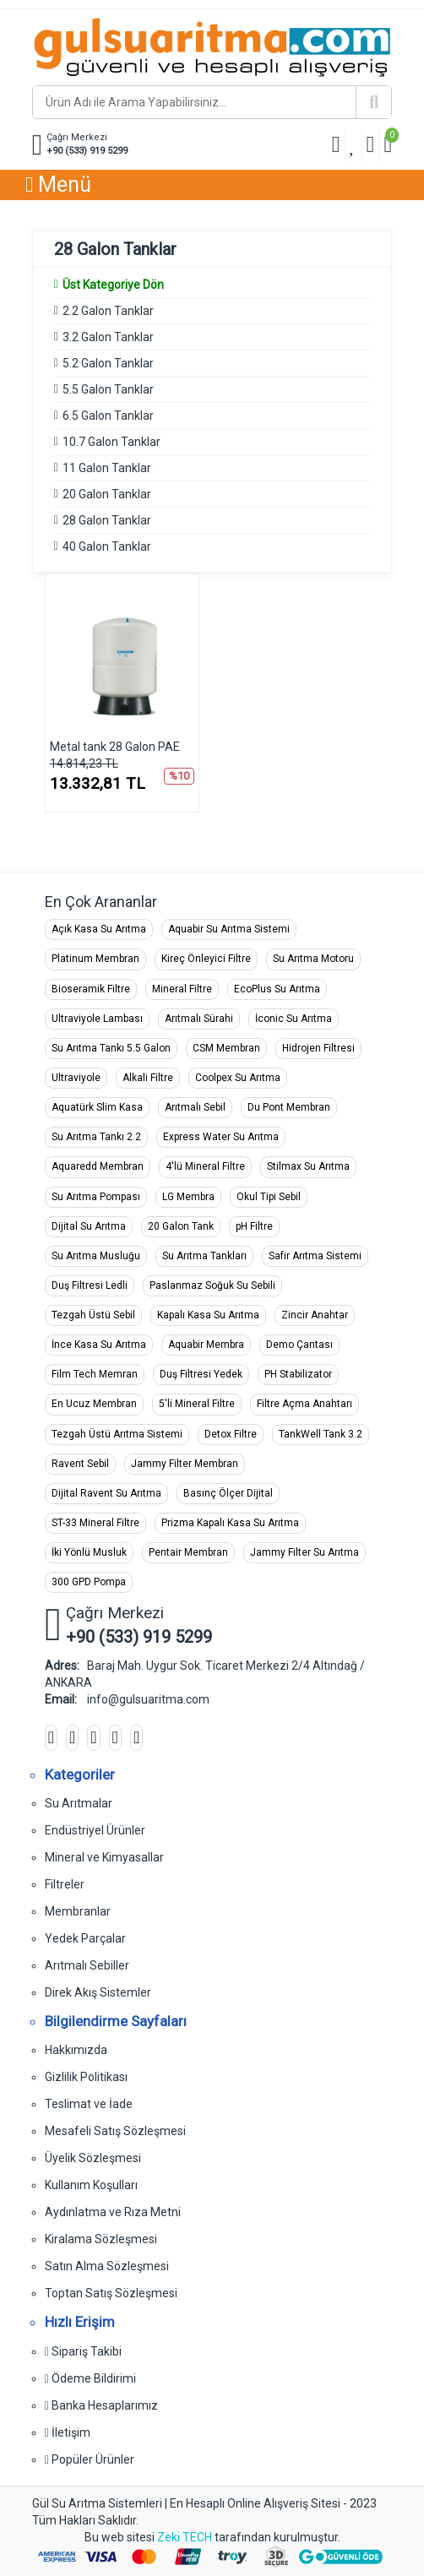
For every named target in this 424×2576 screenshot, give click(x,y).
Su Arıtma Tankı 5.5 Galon (111, 1048)
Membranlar (78, 1911)
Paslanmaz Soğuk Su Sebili (212, 1285)
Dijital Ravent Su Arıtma (106, 1493)
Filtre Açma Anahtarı (304, 1404)
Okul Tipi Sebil (268, 1197)
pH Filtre (254, 1226)
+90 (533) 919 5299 (87, 150)
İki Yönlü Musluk (89, 1552)
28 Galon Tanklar (107, 520)
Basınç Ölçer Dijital (228, 1493)
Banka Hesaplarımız (101, 2405)
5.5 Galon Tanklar (108, 389)
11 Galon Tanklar (107, 468)
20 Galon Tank (181, 1226)
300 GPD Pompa (89, 1582)
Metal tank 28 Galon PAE (115, 746)
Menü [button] (58, 184)
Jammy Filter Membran (184, 1464)
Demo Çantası (299, 1344)
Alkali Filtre (147, 1078)
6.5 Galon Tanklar (108, 415)
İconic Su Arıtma (293, 1018)
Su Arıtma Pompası (96, 1197)
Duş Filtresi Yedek (201, 1374)
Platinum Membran (95, 959)
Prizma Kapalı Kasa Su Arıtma (230, 1523)
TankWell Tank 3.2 (320, 1434)
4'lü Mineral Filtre (205, 1166)
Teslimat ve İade (89, 2104)
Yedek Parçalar (85, 1938)
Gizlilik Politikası (86, 2077)
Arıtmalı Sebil (195, 1107)
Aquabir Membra (206, 1344)
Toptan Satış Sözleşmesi (111, 2293)
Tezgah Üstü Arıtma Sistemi (117, 1434)
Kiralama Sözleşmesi (101, 2239)
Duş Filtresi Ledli (90, 1285)
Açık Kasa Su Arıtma (99, 929)
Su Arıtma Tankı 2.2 (96, 1137)
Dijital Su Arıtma (89, 1226)
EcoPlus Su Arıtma (277, 989)
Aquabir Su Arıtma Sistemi (229, 929)
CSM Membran (226, 1048)
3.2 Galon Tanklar (108, 337)
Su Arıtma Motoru (313, 959)
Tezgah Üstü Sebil (93, 1315)
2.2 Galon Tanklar (108, 311)
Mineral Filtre (182, 989)
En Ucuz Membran (94, 1404)
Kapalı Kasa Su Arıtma (208, 1315)
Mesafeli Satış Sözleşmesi (115, 2131)
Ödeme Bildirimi (90, 2378)
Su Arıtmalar (78, 1803)
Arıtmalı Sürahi (199, 1018)
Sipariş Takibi (83, 2351)
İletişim (67, 2432)
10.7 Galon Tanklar (111, 441)
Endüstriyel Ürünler (95, 1830)
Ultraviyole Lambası (97, 1018)
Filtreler (64, 1884)
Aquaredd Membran (98, 1166)
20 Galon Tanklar (107, 494)
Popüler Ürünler (89, 2459)
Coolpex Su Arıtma (237, 1078)
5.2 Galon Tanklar (108, 363)
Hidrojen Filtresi (318, 1048)
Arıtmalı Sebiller (87, 1965)
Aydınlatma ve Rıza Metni (113, 2212)
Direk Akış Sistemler (98, 1992)
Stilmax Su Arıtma (308, 1166)
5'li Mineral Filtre (197, 1404)
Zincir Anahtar (314, 1315)
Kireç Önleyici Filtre (206, 959)
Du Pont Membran (288, 1107)
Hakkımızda (76, 2050)
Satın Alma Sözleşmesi (107, 2266)
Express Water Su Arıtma (221, 1137)
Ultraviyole (76, 1078)
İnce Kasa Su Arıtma (99, 1344)
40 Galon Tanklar (107, 546)
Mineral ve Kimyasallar (104, 1857)
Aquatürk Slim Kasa (97, 1107)
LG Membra (188, 1197)
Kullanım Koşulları (91, 2185)
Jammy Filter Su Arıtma (304, 1552)
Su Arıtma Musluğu (96, 1256)
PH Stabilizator (298, 1374)
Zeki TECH (184, 2537)
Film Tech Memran (95, 1374)
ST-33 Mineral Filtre (95, 1523)
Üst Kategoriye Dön (109, 284)
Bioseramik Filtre (91, 989)
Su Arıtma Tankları (204, 1256)
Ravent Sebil (80, 1464)
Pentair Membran (188, 1552)
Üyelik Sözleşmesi (93, 2158)
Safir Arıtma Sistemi (315, 1256)
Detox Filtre (230, 1434)
